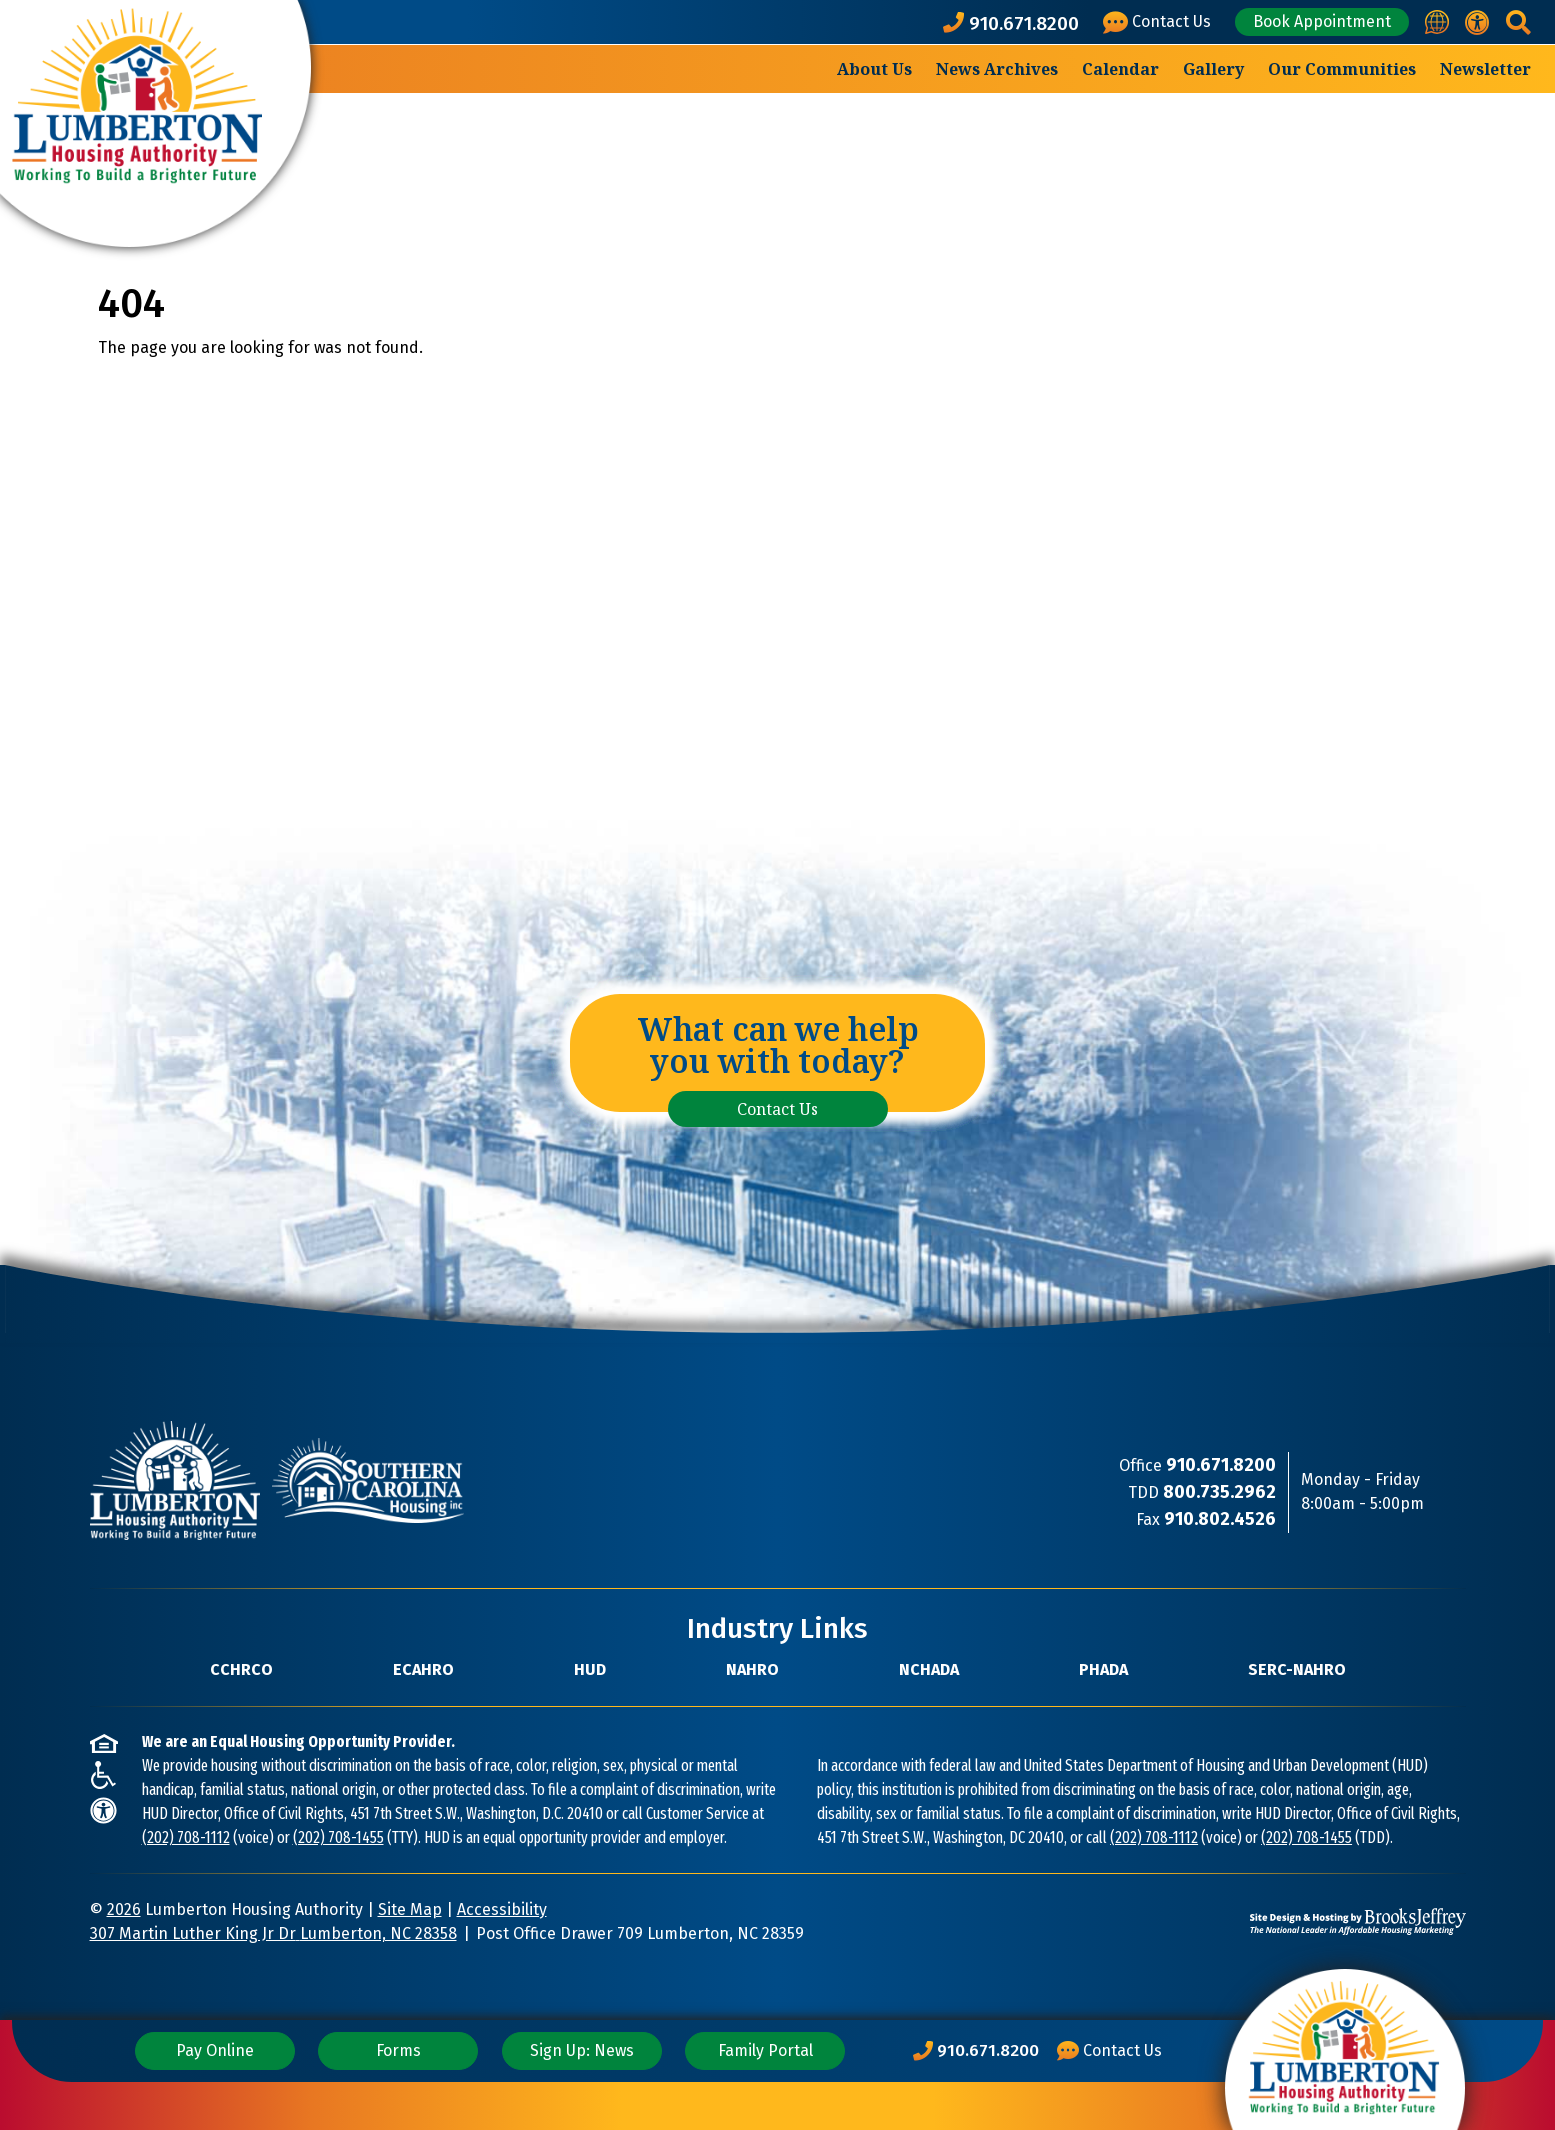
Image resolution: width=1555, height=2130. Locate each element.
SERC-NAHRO (1297, 1669)
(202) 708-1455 (338, 1837)
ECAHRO (423, 1669)
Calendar (1120, 69)
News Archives (997, 69)
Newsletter (1485, 69)
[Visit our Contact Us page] (1161, 22)
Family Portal (765, 2050)
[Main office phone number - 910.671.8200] (1015, 22)
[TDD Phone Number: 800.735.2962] (1219, 1492)
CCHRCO (241, 1669)
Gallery (1213, 69)
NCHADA (929, 1669)
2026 (124, 1909)
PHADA (1103, 1669)
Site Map (410, 1909)
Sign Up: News (582, 2050)
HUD (590, 1669)
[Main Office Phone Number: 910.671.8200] (976, 2051)
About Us (874, 69)
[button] (1518, 22)
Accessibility (502, 1909)
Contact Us (777, 1109)
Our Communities (1342, 69)
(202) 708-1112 (186, 1837)
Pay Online (215, 2050)
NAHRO (752, 1669)
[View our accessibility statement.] (1477, 22)
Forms (398, 2050)
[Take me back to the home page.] (155, 123)
